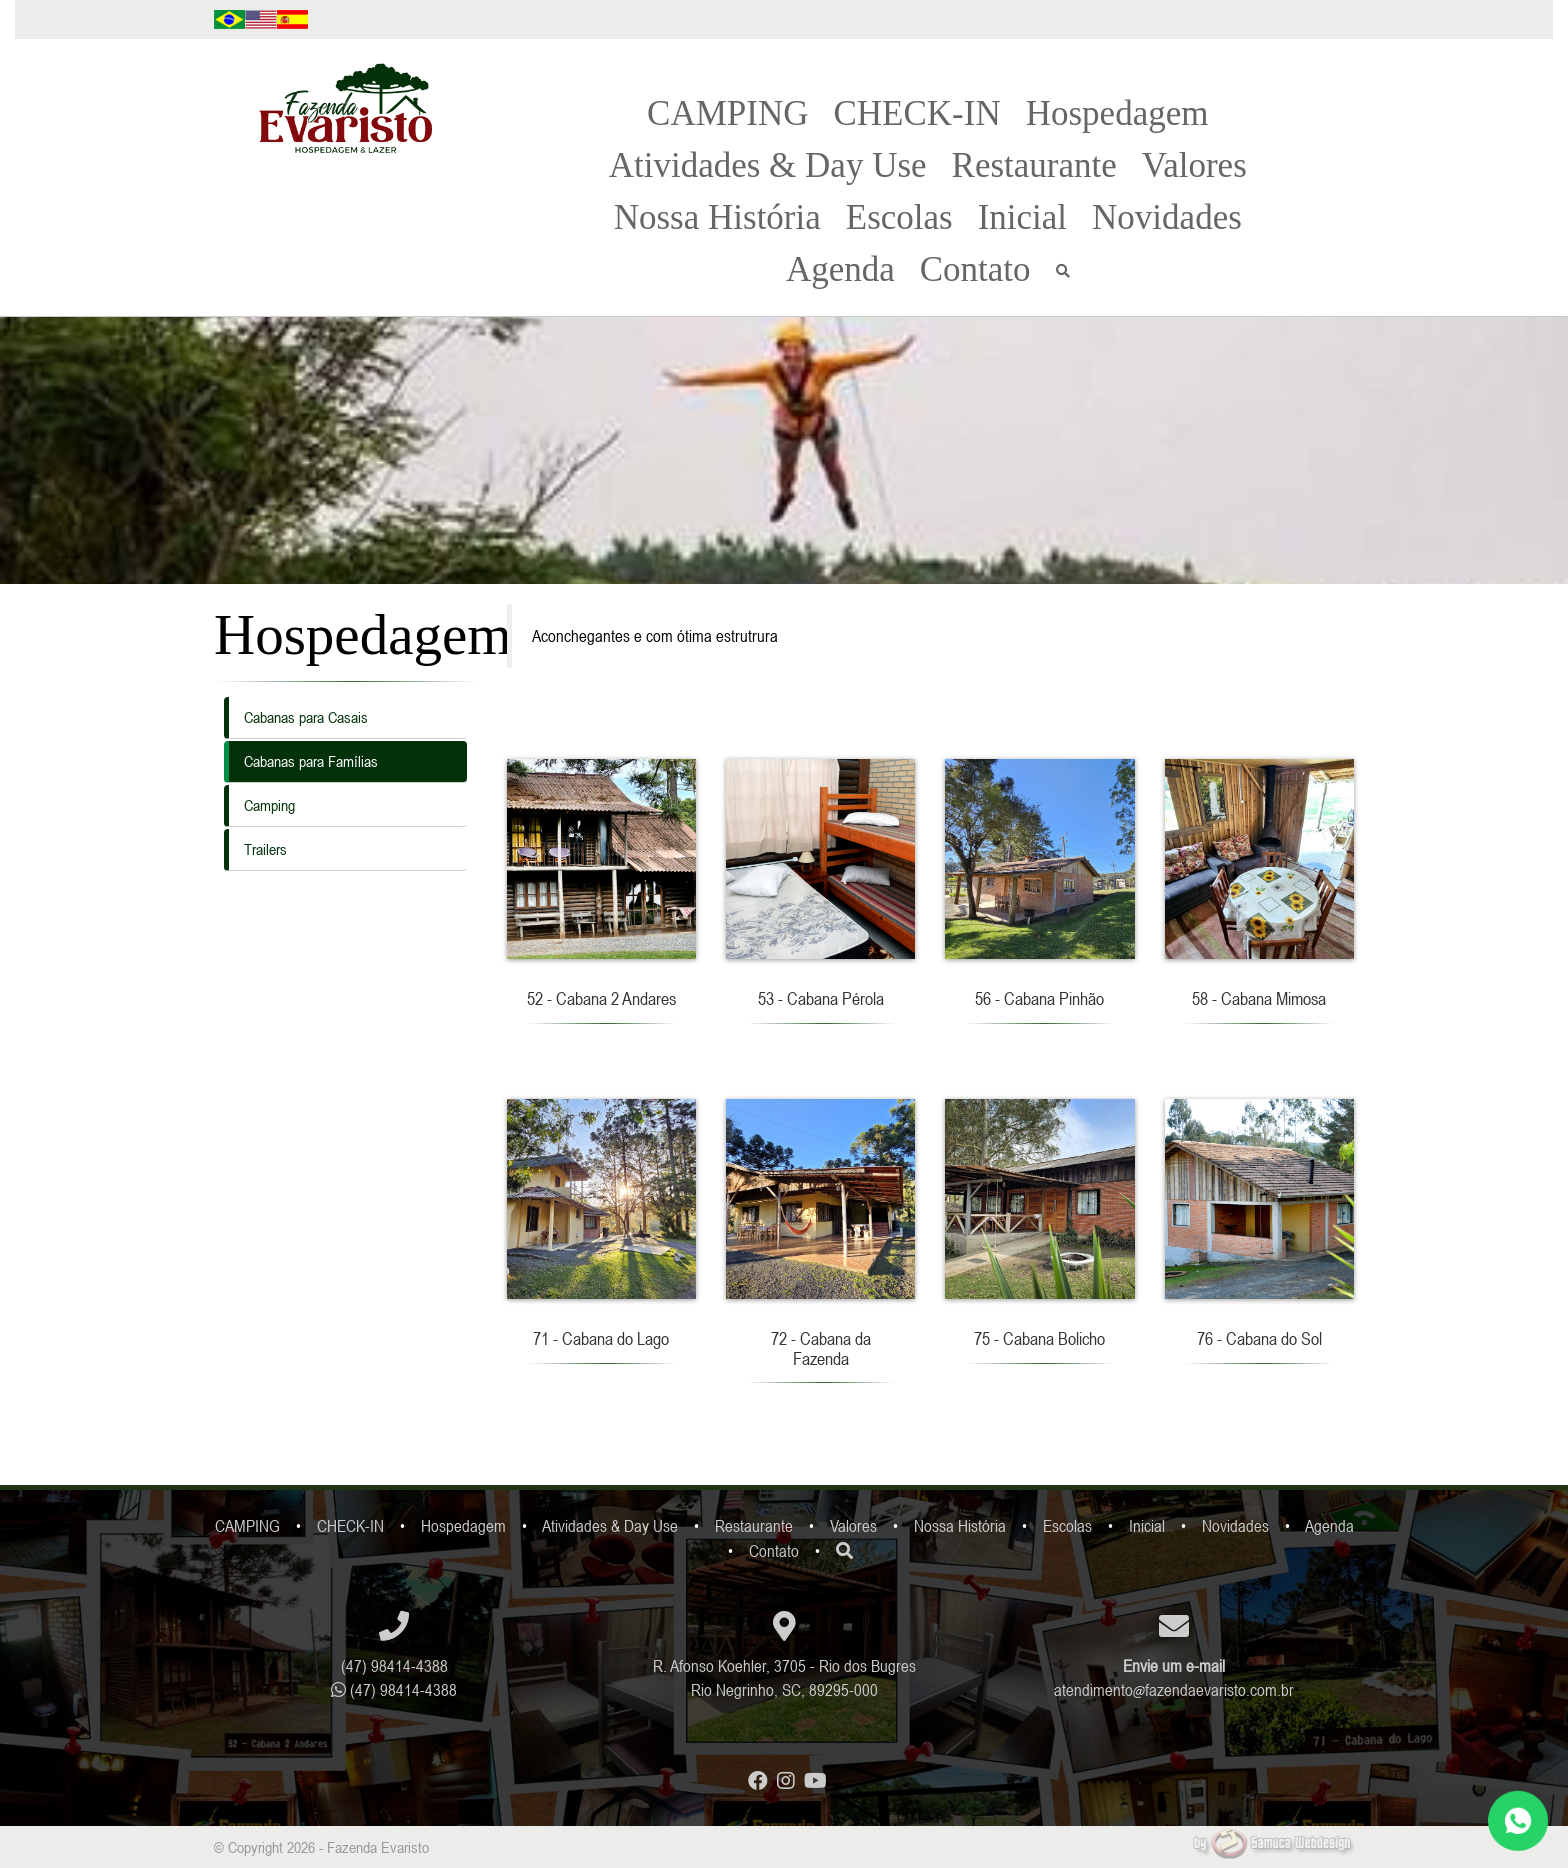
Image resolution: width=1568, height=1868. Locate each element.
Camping (269, 805)
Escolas (899, 217)
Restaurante (1034, 165)
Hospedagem (1117, 113)
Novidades (1167, 217)
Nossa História (717, 217)
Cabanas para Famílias (311, 761)
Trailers (265, 849)
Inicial (1022, 217)
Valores (1194, 165)
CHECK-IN (916, 113)
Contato (975, 269)
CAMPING (727, 113)
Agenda (840, 269)
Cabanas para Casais (306, 717)
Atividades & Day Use (768, 165)
